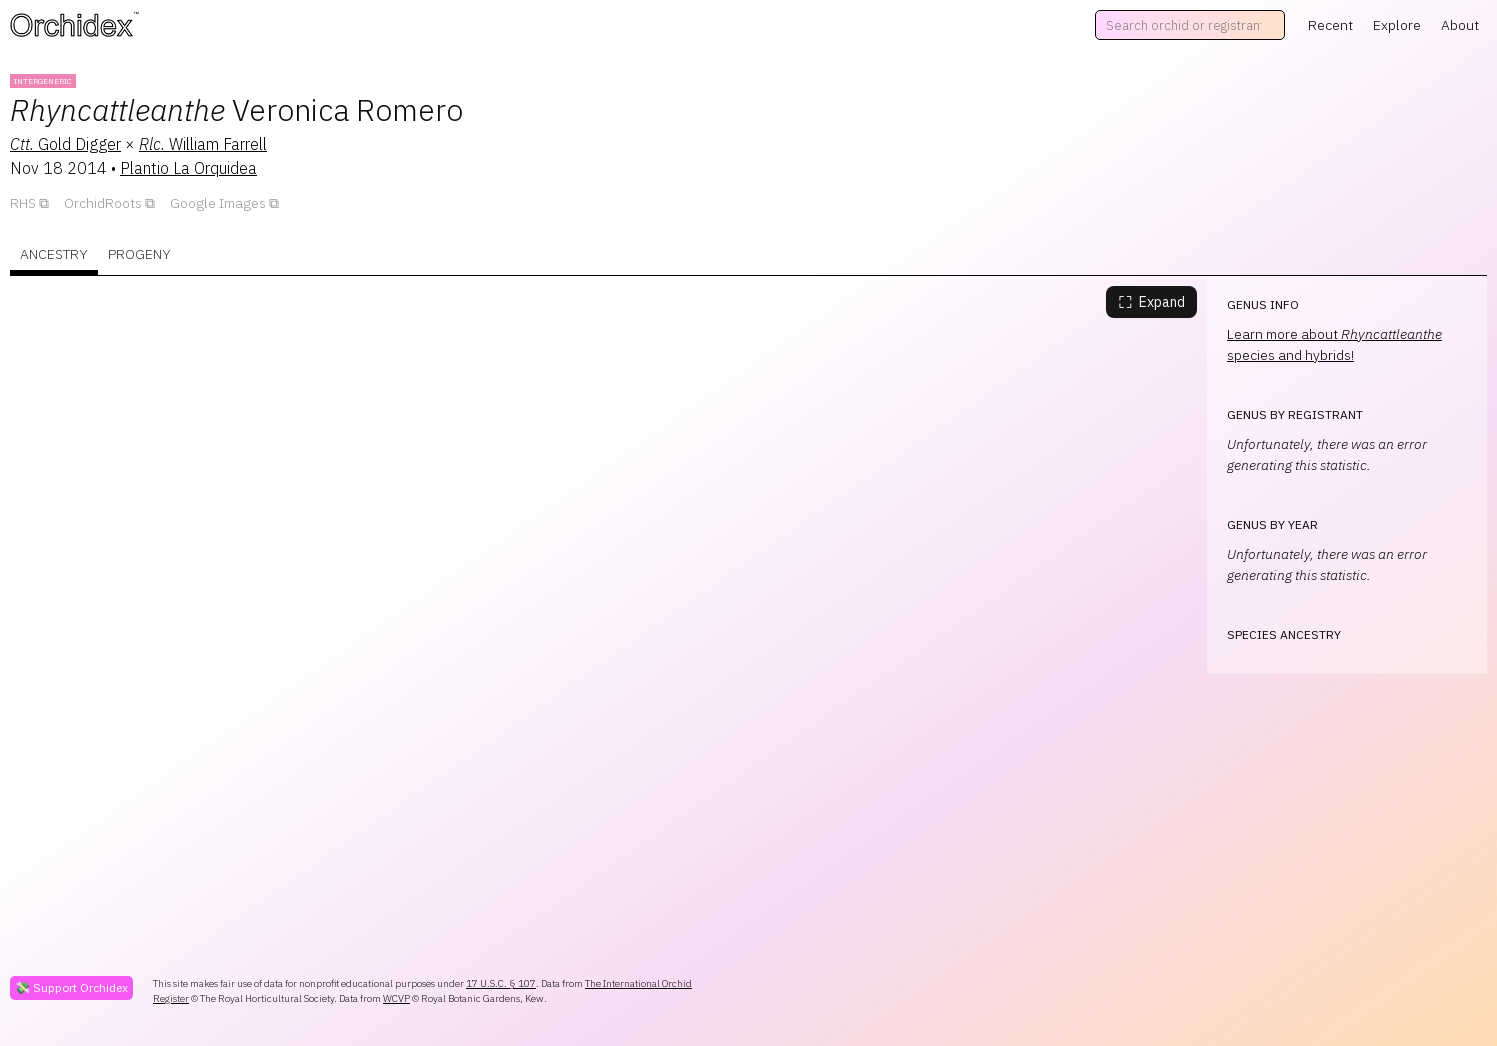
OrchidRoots (103, 203)
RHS (23, 203)
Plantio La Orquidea (188, 168)
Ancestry (54, 254)
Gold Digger (65, 144)
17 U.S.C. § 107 (501, 983)
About (1460, 25)
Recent (1330, 25)
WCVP (396, 998)
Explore (1397, 25)
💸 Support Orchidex (71, 987)
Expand (1151, 302)
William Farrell (203, 144)
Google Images (218, 203)
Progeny (139, 254)
